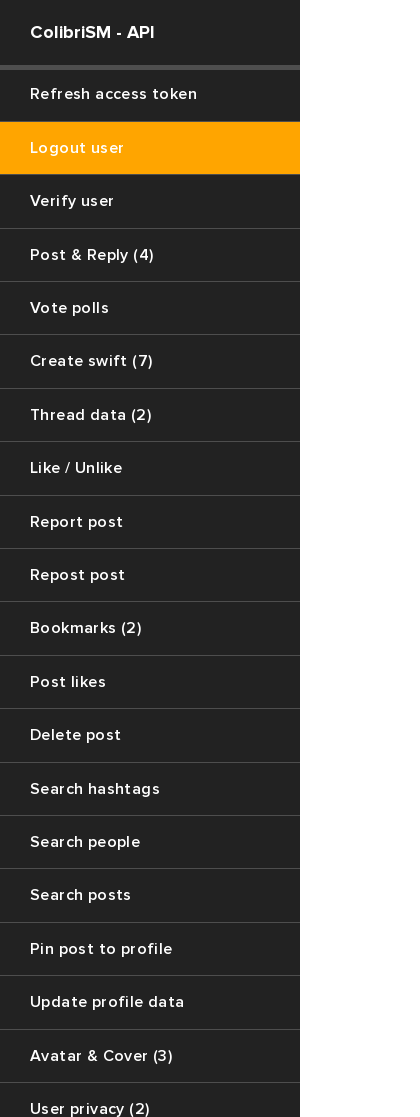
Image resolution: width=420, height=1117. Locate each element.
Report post (76, 522)
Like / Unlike (76, 468)
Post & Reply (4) (91, 255)
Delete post (75, 735)
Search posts (81, 895)
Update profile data (107, 1002)
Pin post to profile (101, 949)
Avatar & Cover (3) (101, 1056)
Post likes (68, 682)
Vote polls (69, 308)
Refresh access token (113, 94)
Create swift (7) (91, 361)
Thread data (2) (90, 415)
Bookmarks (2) (85, 628)
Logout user (77, 148)
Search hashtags (95, 789)
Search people (85, 842)
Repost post (77, 575)
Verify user (72, 201)
